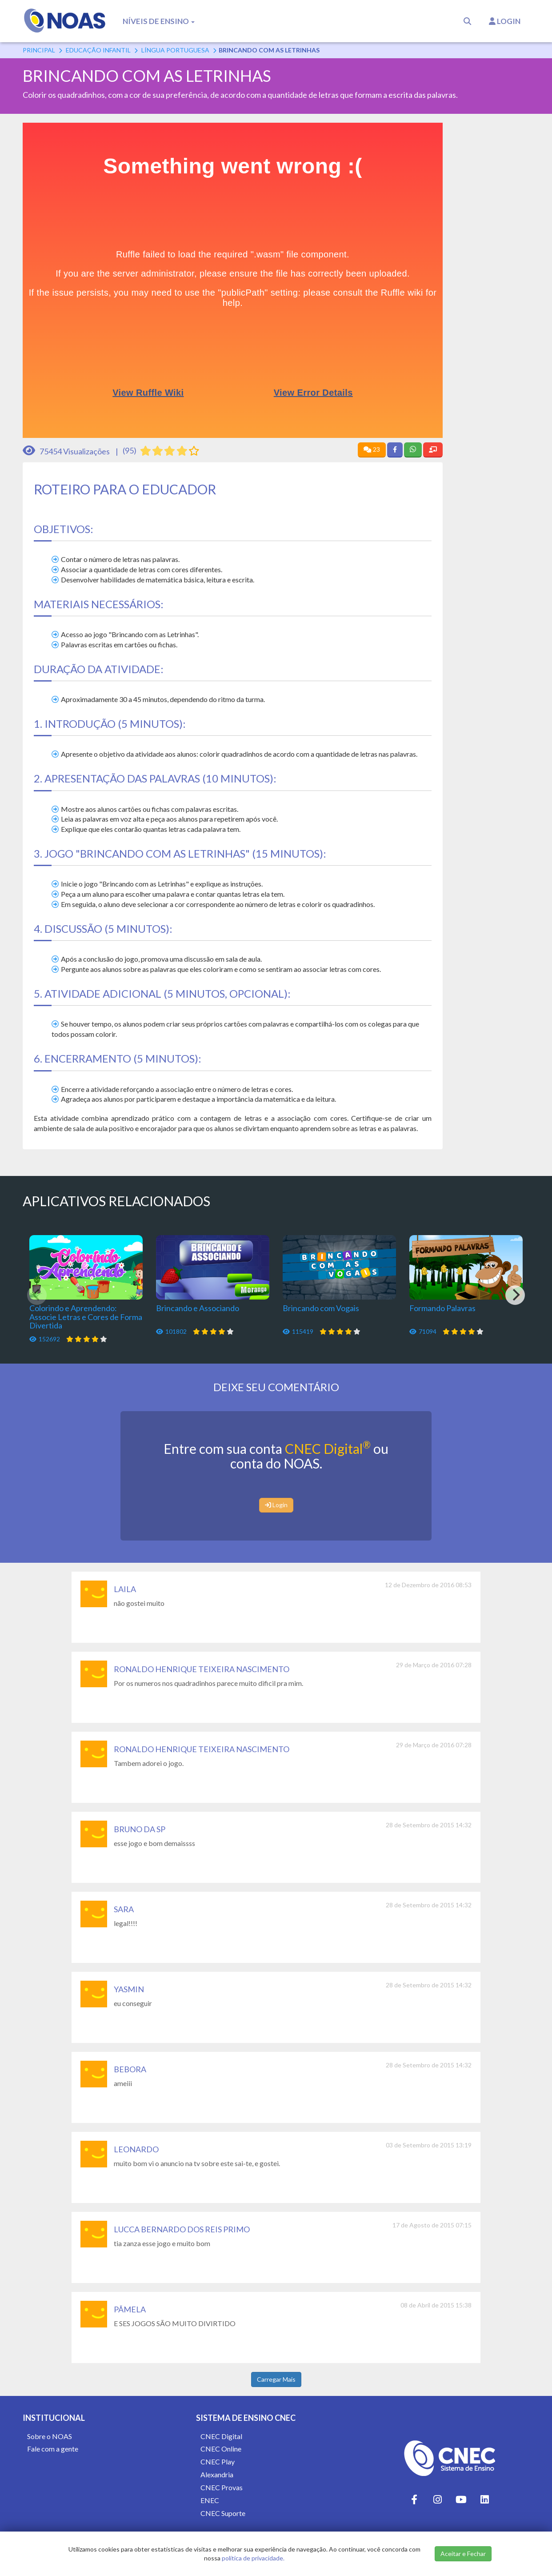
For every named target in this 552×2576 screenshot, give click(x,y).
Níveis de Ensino (159, 21)
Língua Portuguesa (175, 50)
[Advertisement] (492, 256)
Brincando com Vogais (321, 1308)
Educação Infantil (98, 50)
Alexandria (216, 2474)
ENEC (209, 2500)
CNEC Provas (221, 2487)
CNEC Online (220, 2448)
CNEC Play (217, 2461)
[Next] (515, 1295)
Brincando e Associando (197, 1308)
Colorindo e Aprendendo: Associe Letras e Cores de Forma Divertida (85, 1317)
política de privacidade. (253, 2558)
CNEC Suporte (222, 2513)
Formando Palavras (442, 1308)
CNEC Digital (328, 1448)
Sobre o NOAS (49, 2436)
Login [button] (276, 1505)
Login (504, 21)
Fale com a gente (52, 2448)
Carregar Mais (276, 2379)
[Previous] (37, 1295)
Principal (39, 50)
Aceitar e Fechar (463, 2553)
